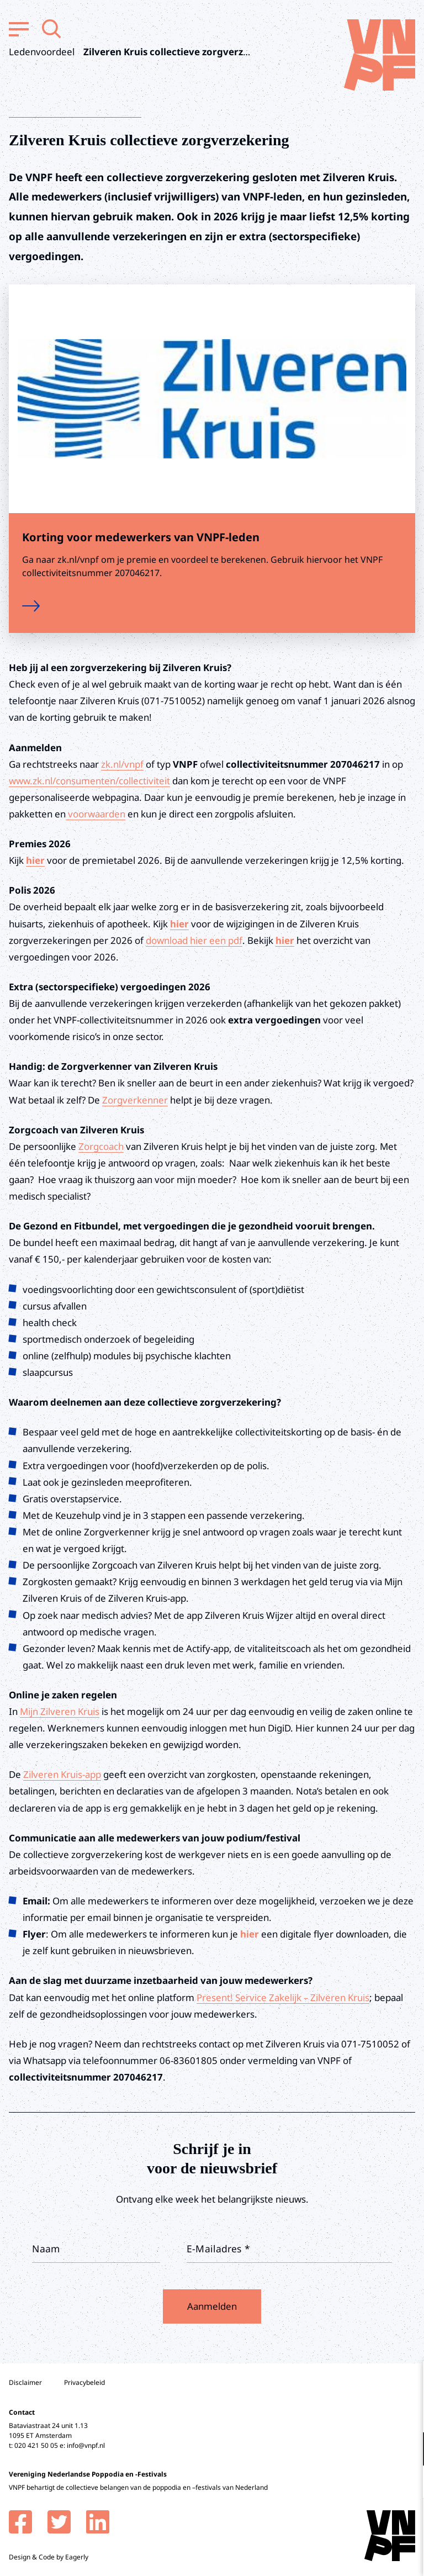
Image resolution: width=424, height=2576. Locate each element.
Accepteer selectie (330, 2555)
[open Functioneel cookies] (406, 2450)
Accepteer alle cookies (330, 2523)
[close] (407, 2381)
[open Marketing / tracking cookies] (406, 2483)
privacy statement (369, 2412)
